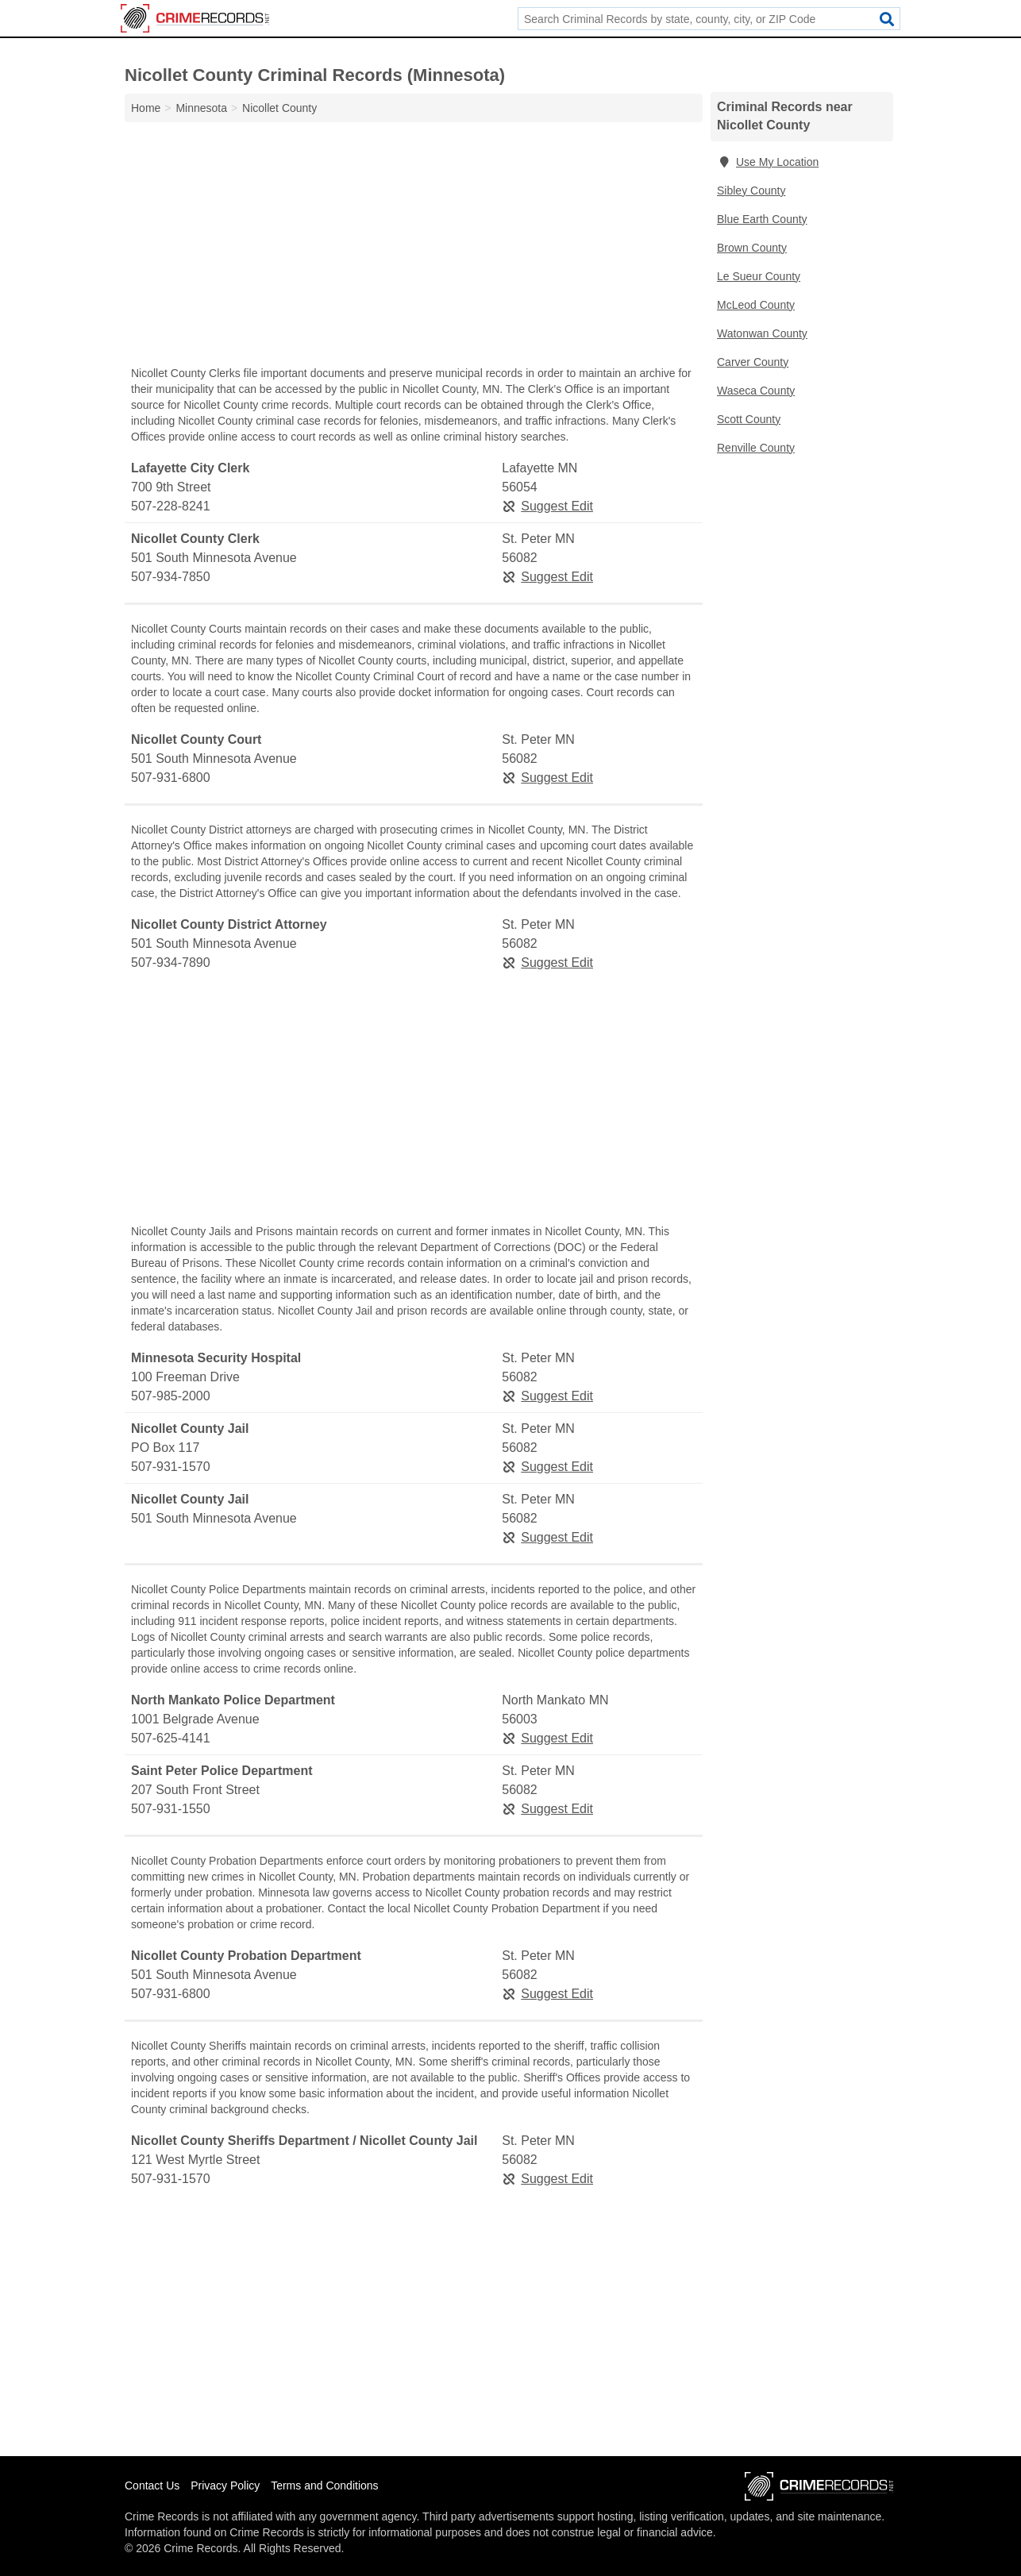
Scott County (748, 419)
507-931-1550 (170, 1809)
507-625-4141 (170, 1738)
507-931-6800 (170, 777)
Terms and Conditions (324, 2485)
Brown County (752, 247)
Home (145, 108)
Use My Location (768, 162)
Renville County (756, 447)
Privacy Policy (225, 2485)
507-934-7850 (170, 576)
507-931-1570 (170, 1466)
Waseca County (756, 390)
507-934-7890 (170, 962)
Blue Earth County (762, 219)
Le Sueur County (758, 276)
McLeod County (756, 304)
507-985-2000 (170, 1396)
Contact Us (152, 2485)
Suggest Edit (547, 506)
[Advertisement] (414, 248)
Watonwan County (762, 333)
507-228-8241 (170, 506)
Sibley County (751, 190)
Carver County (752, 362)
